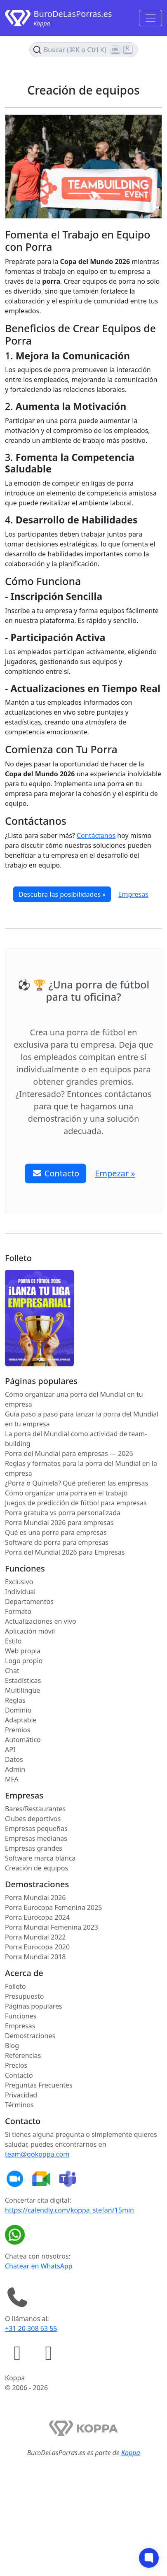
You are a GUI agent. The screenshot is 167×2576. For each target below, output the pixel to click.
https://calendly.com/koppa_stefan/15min (69, 2210)
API (10, 1749)
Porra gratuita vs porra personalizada (62, 1512)
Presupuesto (24, 1996)
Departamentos (29, 1601)
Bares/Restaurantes (35, 1808)
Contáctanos (96, 835)
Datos (14, 1759)
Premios (17, 1729)
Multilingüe (22, 1690)
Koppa (130, 2452)
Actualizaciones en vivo (40, 1621)
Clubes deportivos (33, 1818)
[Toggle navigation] (150, 18)
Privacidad (21, 2094)
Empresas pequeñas (36, 1828)
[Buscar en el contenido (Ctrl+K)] (83, 49)
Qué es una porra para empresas (56, 1532)
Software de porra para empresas (56, 1542)
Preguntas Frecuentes (39, 2085)
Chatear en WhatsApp (39, 2265)
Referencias (23, 2055)
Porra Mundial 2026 (35, 1897)
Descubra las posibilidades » (62, 894)
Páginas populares (33, 2006)
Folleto (15, 1986)
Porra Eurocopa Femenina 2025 (53, 1907)
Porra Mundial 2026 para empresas (59, 1522)
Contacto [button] (55, 1173)
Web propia (22, 1650)
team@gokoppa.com (37, 2154)
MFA (12, 1779)
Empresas (133, 894)
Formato (18, 1611)
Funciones (20, 2016)
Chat (12, 1670)
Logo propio (23, 1660)
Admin (15, 1769)
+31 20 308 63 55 (31, 2328)
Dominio (18, 1710)
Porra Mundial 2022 (35, 1937)
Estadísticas (23, 1680)
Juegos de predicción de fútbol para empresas (76, 1502)
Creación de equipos (36, 1867)
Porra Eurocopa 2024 (37, 1917)
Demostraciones (30, 2035)
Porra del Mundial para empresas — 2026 (69, 1453)
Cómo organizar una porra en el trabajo (66, 1492)
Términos (19, 2104)
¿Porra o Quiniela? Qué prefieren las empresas (76, 1483)
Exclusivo (19, 1581)
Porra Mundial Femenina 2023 (51, 1927)
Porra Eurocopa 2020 (37, 1946)
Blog (12, 2045)
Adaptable (21, 1719)
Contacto (19, 2075)
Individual (20, 1591)
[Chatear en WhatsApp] (16, 2235)
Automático (23, 1739)
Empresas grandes (33, 1848)
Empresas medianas (36, 1838)
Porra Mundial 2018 (35, 1956)
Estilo (13, 1641)
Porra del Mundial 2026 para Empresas (65, 1552)
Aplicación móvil (30, 1631)
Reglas (15, 1700)
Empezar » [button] (115, 1173)
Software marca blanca (40, 1858)
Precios (16, 2065)
